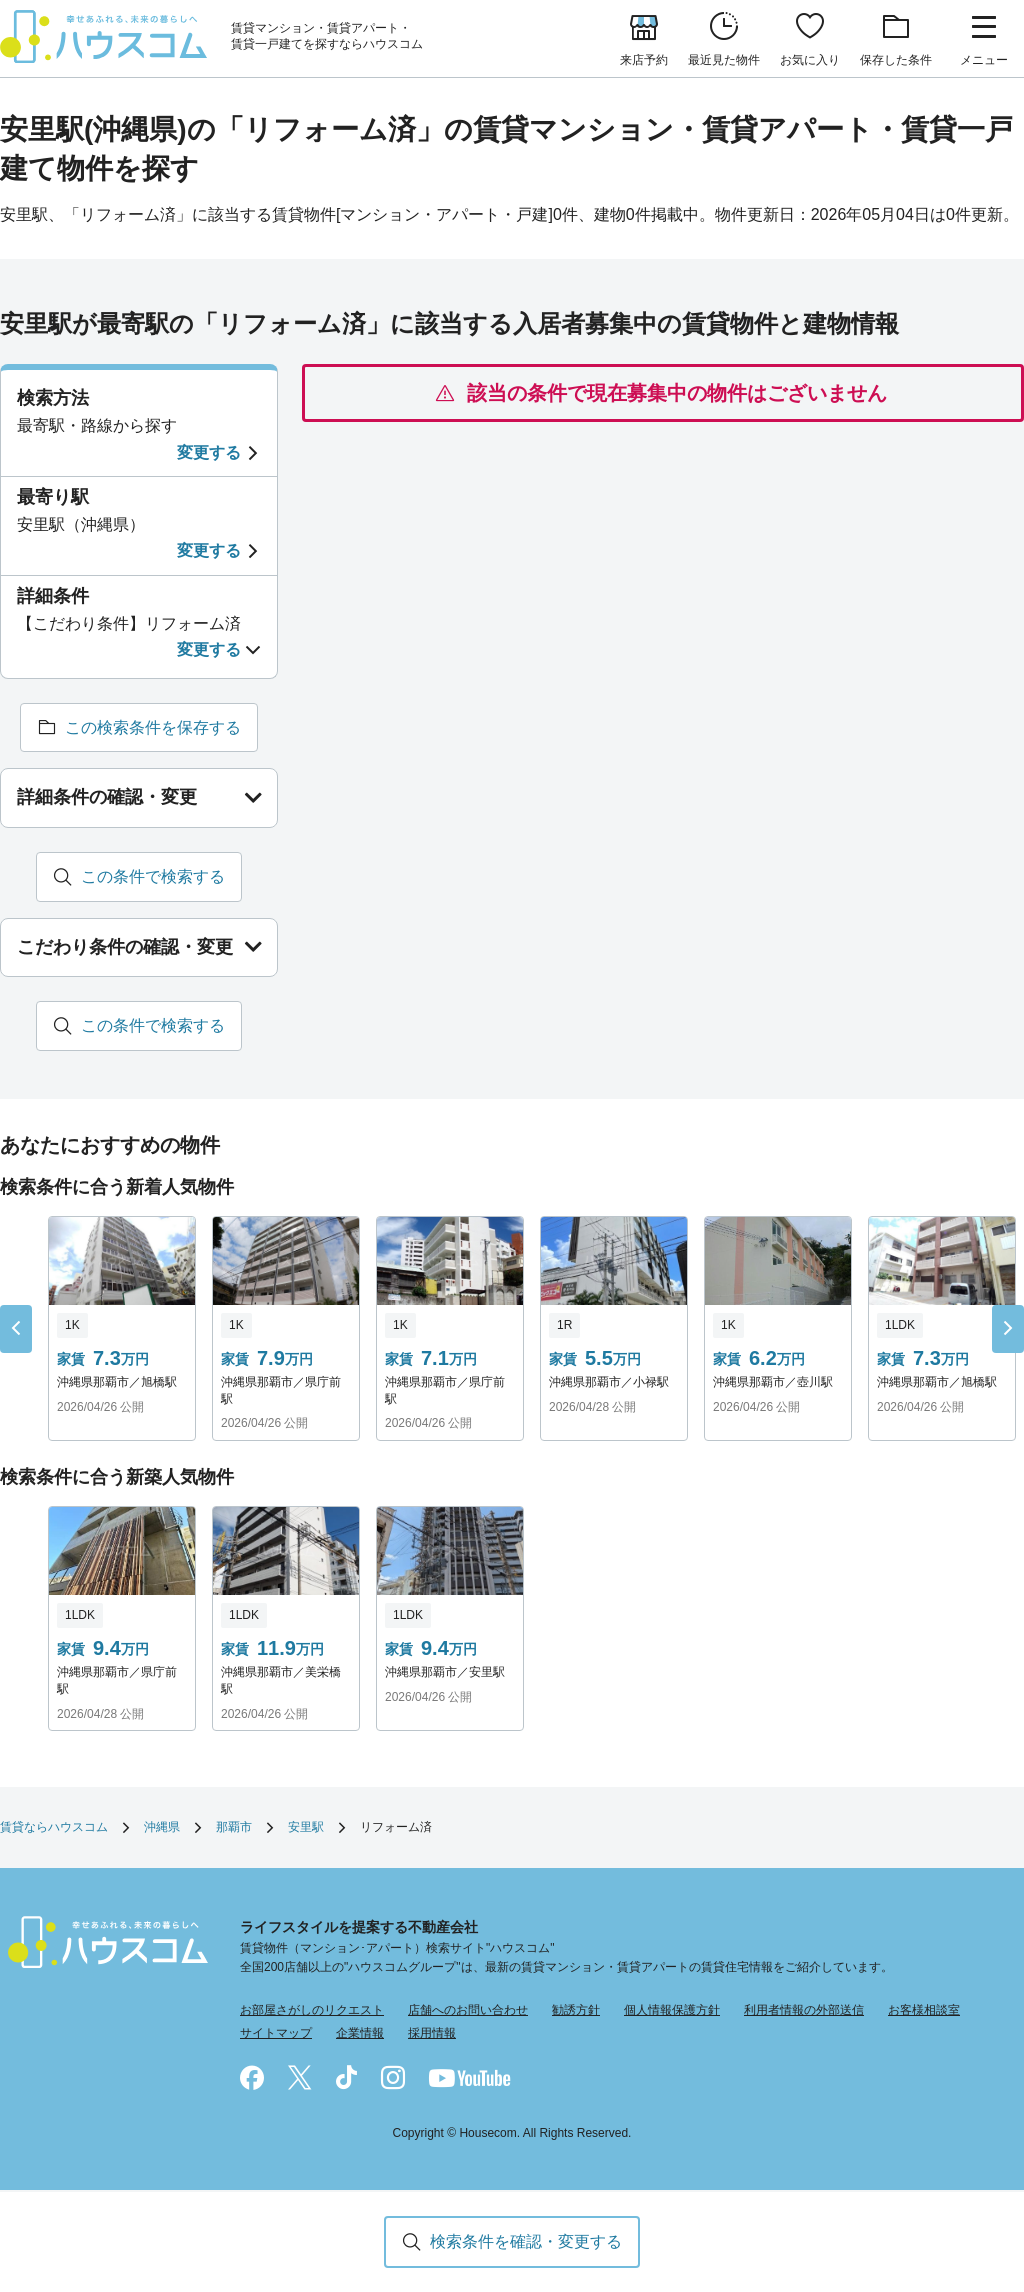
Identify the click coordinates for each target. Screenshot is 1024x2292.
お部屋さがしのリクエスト (312, 2011)
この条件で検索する (153, 876)
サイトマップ (276, 2034)
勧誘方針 (576, 2011)
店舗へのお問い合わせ (468, 2011)
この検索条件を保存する (153, 727)
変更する (209, 452)
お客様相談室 (924, 2011)
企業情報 (360, 2034)
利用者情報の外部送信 (804, 2011)
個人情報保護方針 (672, 2011)
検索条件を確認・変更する (526, 2241)
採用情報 (432, 2034)
